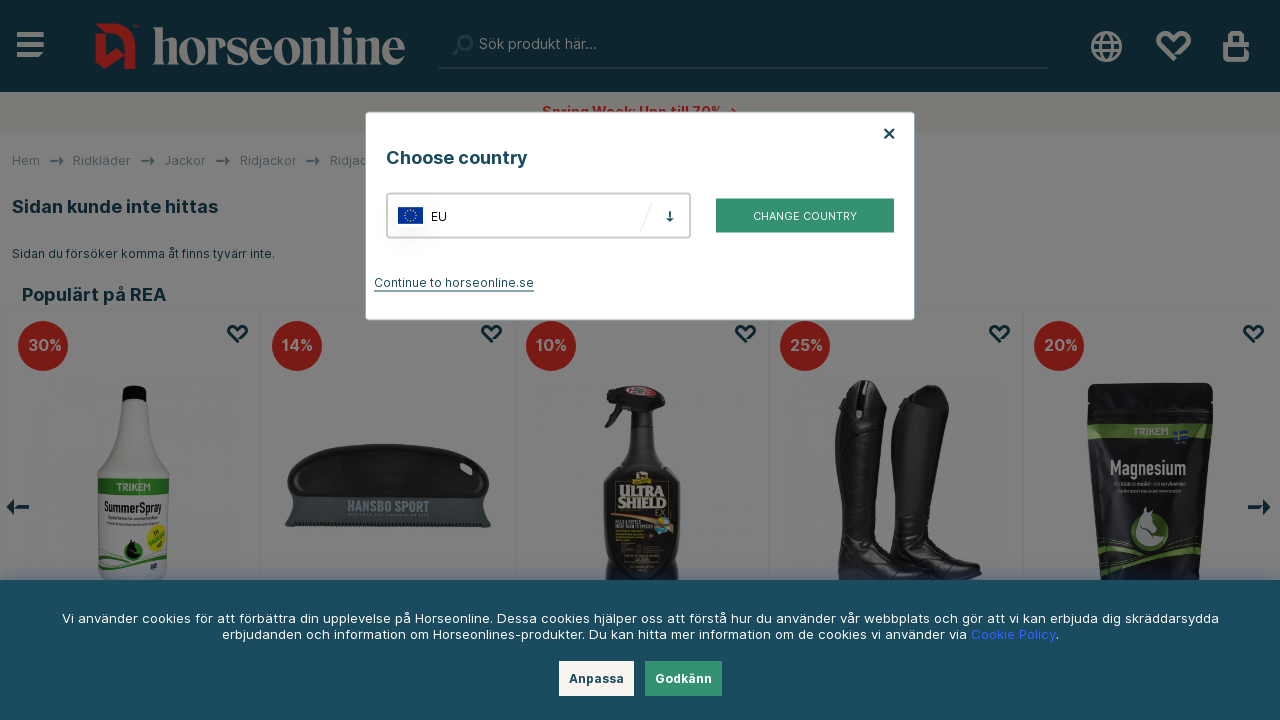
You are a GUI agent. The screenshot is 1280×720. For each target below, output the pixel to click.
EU (439, 215)
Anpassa (596, 678)
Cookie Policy (1013, 634)
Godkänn (683, 678)
